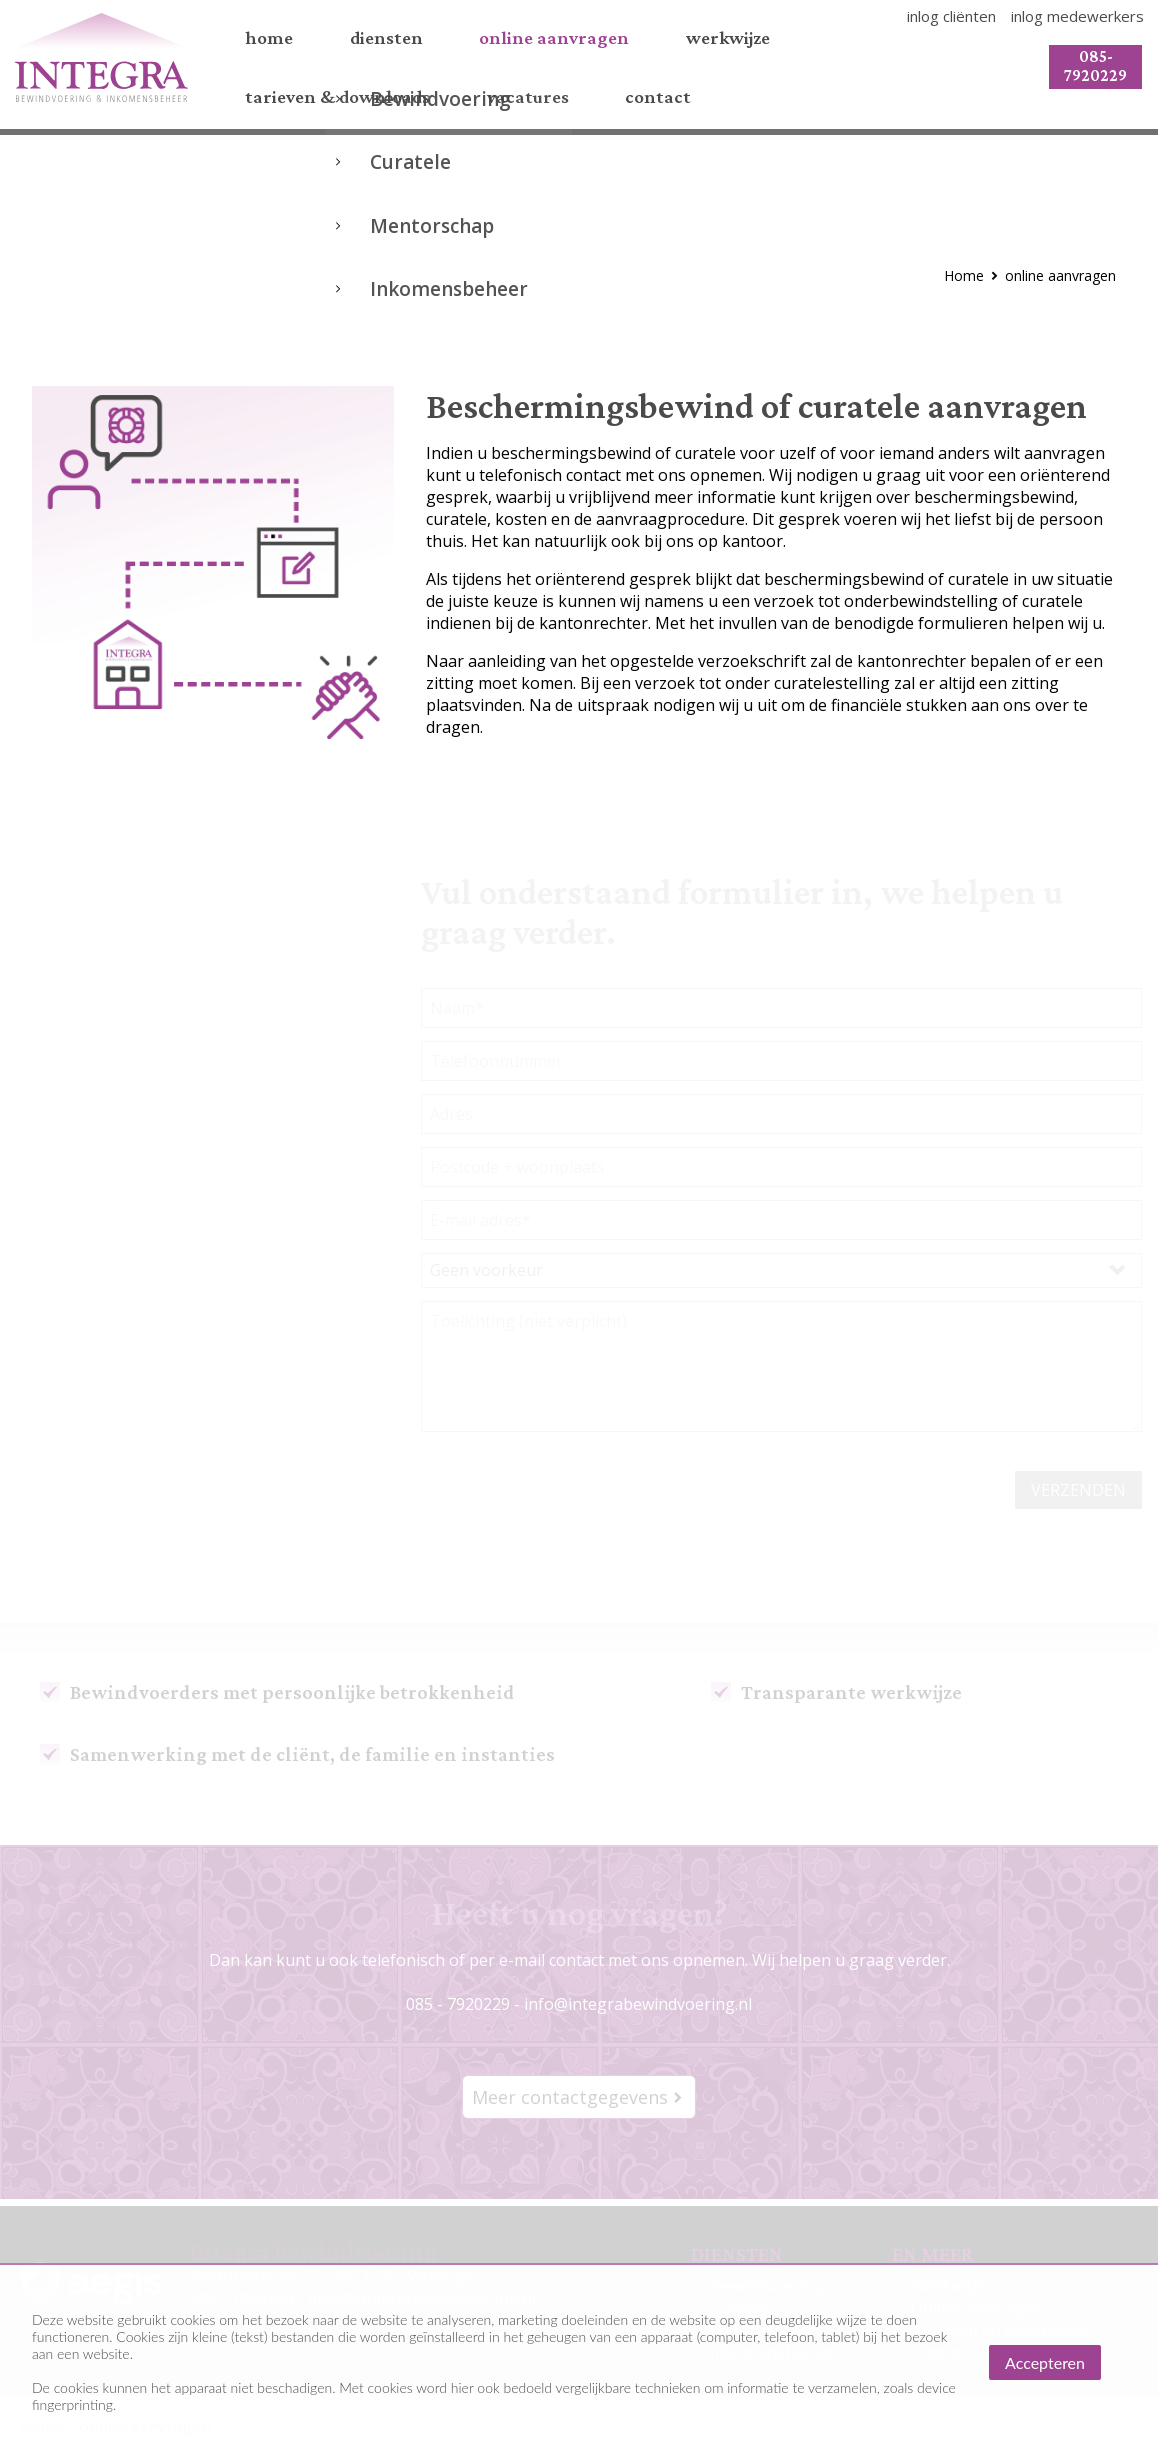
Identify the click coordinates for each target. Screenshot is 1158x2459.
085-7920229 (1088, 69)
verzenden (1078, 1497)
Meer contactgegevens (570, 2104)
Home (964, 282)
